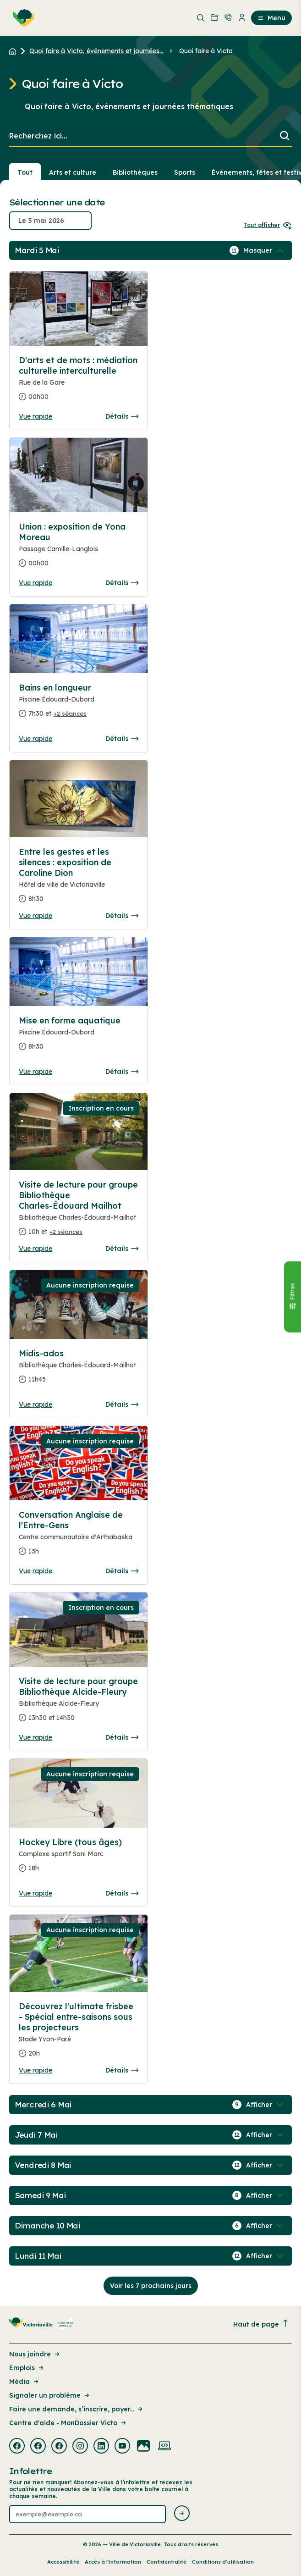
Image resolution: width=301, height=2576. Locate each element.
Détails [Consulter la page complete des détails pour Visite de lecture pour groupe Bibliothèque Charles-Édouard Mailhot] (121, 1248)
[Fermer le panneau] (292, 1296)
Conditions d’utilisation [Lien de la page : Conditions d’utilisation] (223, 2562)
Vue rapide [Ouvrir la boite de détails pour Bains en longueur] (35, 739)
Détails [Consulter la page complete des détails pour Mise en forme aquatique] (121, 1071)
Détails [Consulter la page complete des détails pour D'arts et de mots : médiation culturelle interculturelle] (121, 416)
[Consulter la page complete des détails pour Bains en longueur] (78, 704)
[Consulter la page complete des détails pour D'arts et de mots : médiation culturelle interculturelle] (78, 382)
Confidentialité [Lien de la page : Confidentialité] (166, 2562)
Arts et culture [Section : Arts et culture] (72, 172)
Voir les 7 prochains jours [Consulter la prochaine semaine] (151, 2286)
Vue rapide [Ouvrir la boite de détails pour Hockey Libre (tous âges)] (35, 1893)
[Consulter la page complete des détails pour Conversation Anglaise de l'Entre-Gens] (78, 1536)
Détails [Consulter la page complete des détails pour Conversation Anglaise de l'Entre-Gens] (121, 1571)
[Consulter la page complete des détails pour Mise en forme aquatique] (78, 1037)
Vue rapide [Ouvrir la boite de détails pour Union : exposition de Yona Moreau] (35, 583)
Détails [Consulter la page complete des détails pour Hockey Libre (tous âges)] (121, 1893)
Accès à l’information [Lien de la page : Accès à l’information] (113, 2562)
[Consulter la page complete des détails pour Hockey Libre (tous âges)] (78, 1859)
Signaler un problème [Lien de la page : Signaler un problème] (50, 2395)
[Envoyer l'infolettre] (181, 2514)
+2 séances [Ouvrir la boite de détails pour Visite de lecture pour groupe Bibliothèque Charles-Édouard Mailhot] (65, 1231)
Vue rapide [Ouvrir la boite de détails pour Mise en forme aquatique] (35, 1071)
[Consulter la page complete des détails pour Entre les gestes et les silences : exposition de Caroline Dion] (78, 879)
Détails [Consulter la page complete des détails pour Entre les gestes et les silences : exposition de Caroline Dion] (121, 916)
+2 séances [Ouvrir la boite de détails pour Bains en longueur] (70, 713)
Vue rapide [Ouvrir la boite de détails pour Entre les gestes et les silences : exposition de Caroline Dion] (35, 916)
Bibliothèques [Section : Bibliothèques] (135, 172)
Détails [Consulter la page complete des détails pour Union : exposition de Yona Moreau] (121, 583)
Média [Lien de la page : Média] (24, 2381)
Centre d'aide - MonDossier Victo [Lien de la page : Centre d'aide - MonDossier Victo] (68, 2423)
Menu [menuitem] (271, 18)
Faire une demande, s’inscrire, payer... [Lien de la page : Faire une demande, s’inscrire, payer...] (76, 2409)
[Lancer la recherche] (284, 136)
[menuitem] (21, 18)
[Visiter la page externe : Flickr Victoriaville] (143, 2446)
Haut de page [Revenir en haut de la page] (261, 2324)
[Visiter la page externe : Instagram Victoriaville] (80, 2446)
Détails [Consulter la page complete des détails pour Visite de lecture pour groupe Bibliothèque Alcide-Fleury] (121, 1737)
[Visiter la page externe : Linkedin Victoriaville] (101, 2446)
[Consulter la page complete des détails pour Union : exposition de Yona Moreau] (78, 548)
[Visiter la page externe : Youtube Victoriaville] (122, 2446)
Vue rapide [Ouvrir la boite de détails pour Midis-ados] (35, 1404)
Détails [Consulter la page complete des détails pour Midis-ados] (121, 1404)
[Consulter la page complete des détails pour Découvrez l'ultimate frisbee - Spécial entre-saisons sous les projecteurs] (78, 2033)
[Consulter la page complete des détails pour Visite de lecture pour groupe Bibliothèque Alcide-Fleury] (78, 1703)
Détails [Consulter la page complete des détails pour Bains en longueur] (121, 739)
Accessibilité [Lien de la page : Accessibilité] (63, 2562)
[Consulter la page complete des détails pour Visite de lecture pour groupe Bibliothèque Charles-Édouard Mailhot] (78, 1211)
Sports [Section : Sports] (184, 172)
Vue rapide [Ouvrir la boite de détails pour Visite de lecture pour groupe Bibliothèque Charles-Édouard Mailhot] (35, 1248)
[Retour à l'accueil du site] (15, 51)
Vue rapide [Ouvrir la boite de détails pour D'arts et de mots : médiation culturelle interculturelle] (35, 416)
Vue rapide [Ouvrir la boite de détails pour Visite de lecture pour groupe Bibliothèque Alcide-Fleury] (35, 1737)
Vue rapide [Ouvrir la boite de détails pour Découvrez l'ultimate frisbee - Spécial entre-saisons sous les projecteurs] (35, 2070)
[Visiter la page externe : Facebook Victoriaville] (17, 2446)
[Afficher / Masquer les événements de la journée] (264, 250)
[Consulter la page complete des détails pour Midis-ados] (78, 1370)
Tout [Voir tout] (25, 172)
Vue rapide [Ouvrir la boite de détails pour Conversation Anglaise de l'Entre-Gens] (35, 1571)
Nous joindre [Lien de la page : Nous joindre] (35, 2354)
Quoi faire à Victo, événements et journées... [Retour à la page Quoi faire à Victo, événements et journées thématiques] (96, 51)
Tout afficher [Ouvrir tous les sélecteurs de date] (268, 225)
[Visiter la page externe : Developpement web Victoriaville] (164, 2446)
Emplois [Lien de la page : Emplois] (27, 2368)
